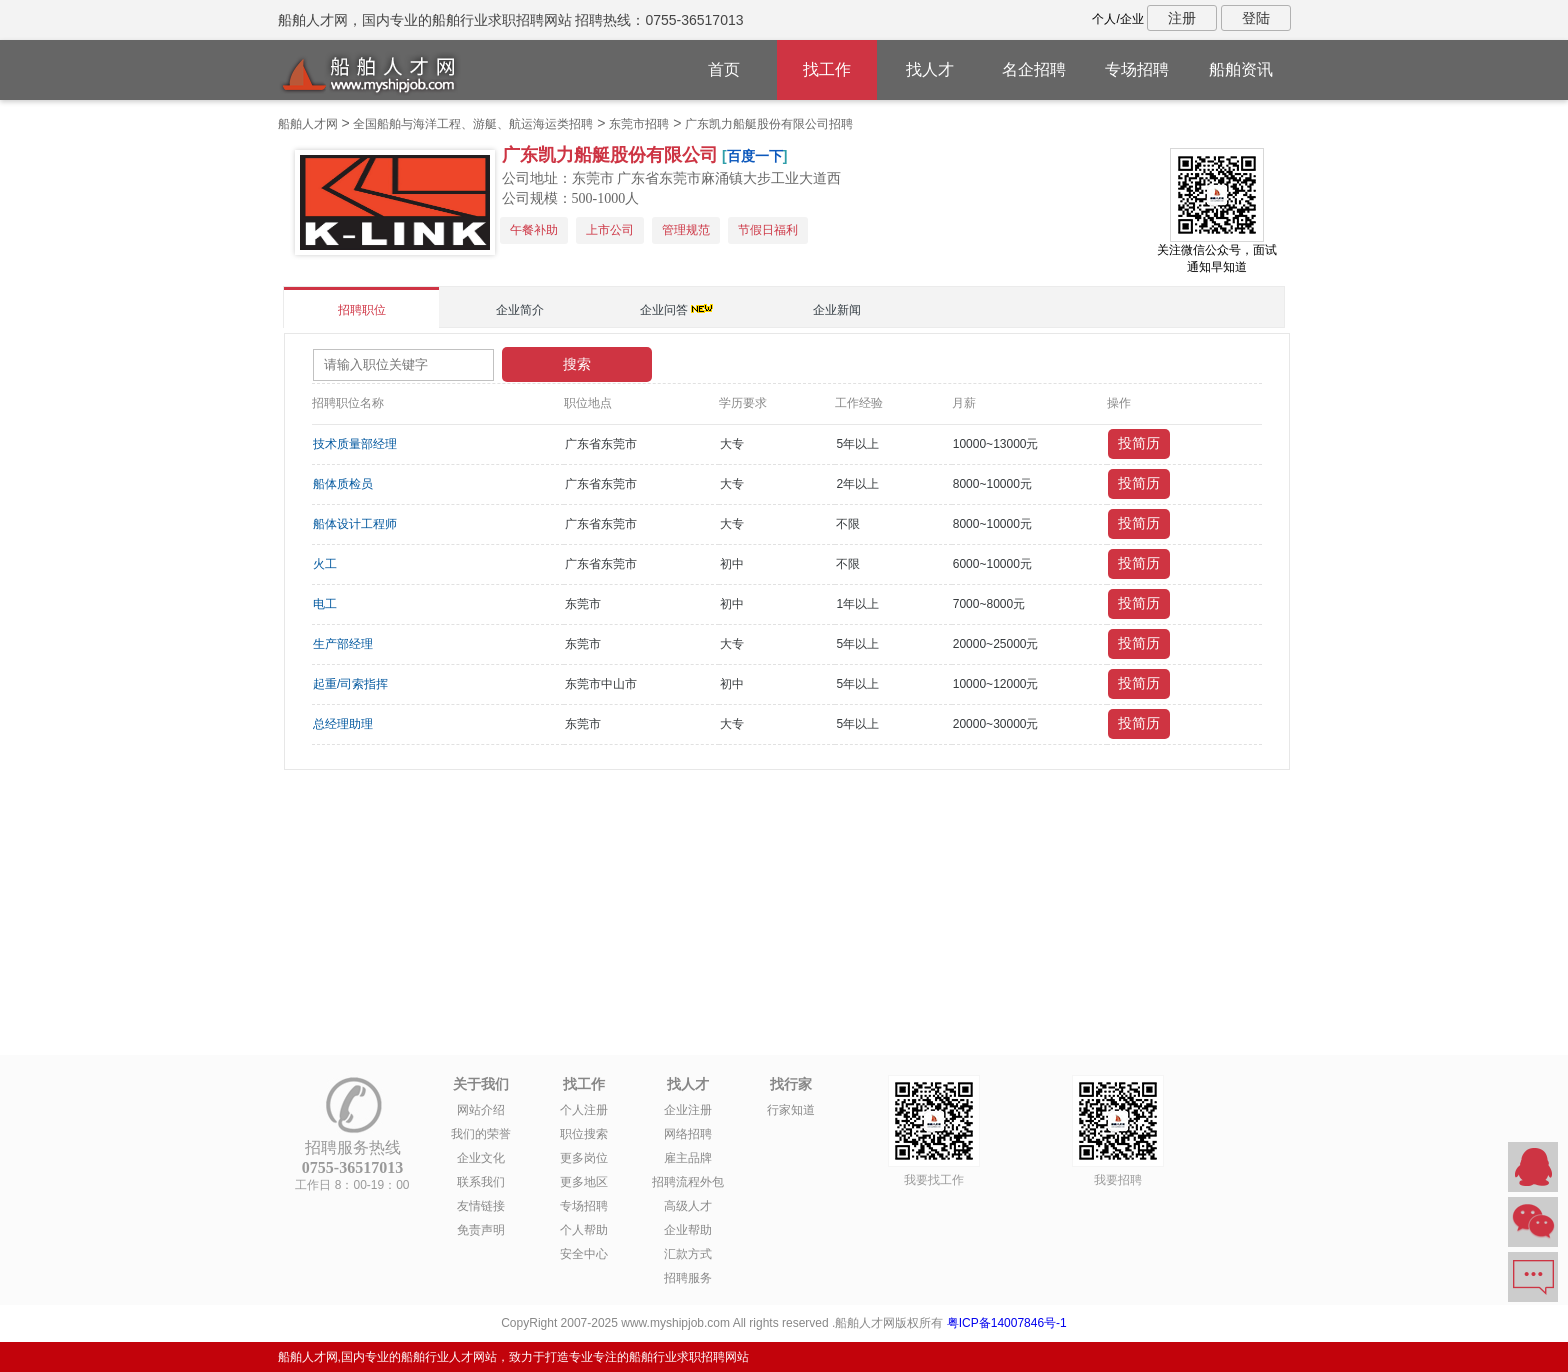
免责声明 (481, 1230)
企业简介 (520, 310)
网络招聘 (688, 1134)
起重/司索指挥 (350, 684)
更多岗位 (584, 1158)
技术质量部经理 (355, 444)
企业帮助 (688, 1230)
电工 (325, 604)
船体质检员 (343, 484)
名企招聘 (1034, 69)
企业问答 (664, 310)
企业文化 (481, 1158)
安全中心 (584, 1254)
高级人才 (688, 1206)
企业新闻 (837, 310)
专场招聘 (1137, 69)
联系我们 (481, 1182)
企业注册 (688, 1110)
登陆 (1256, 18)
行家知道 (791, 1110)
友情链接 (481, 1206)
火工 (325, 564)
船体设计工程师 (355, 524)
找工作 (827, 69)
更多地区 (584, 1182)
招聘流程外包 (688, 1182)
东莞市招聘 (639, 124)
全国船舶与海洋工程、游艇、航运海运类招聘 (473, 124)
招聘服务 (688, 1278)
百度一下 (755, 156)
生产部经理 (343, 644)
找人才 (930, 69)
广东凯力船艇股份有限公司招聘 (769, 124)
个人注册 (584, 1110)
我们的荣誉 (481, 1134)
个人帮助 (584, 1230)
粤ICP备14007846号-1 (1007, 1323)
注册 (1182, 18)
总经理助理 (343, 724)
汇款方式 (688, 1254)
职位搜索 (584, 1134)
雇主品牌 (688, 1158)
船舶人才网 (308, 124)
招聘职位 (362, 310)
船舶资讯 (1241, 69)
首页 (724, 69)
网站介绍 (481, 1110)
